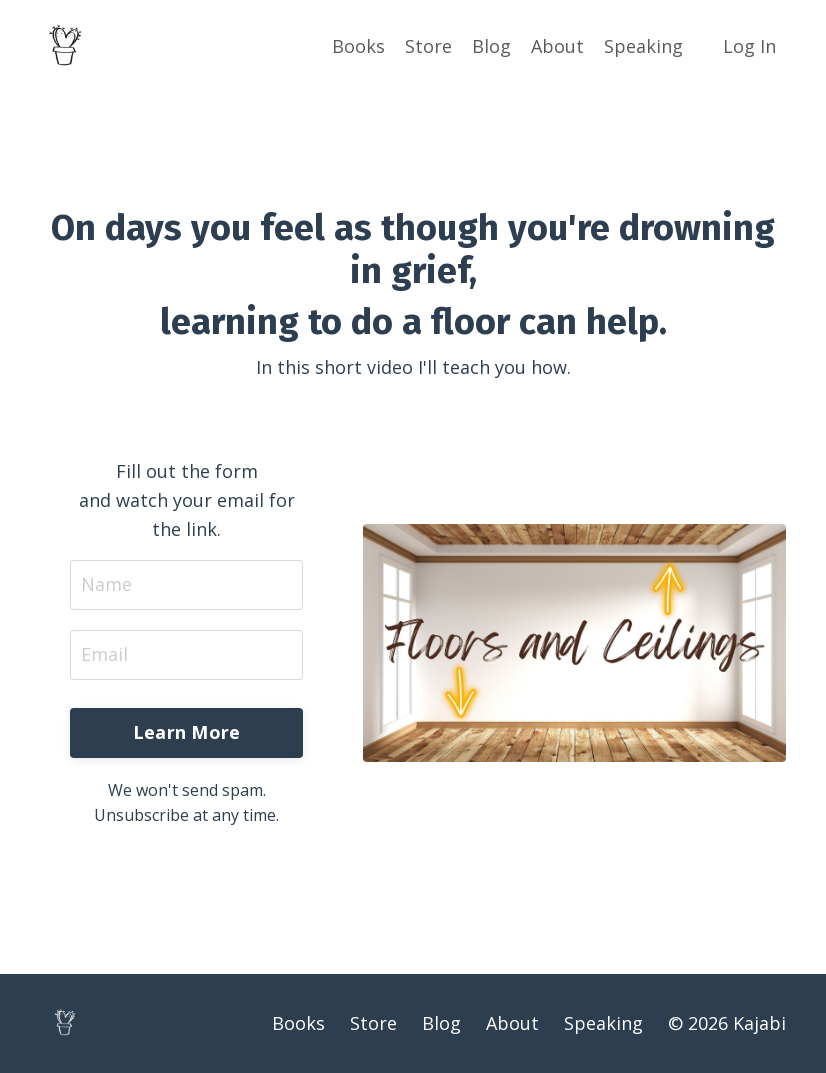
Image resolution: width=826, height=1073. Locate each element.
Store (428, 46)
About (557, 46)
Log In (749, 46)
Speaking (643, 46)
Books (358, 46)
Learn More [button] (187, 732)
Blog (491, 46)
